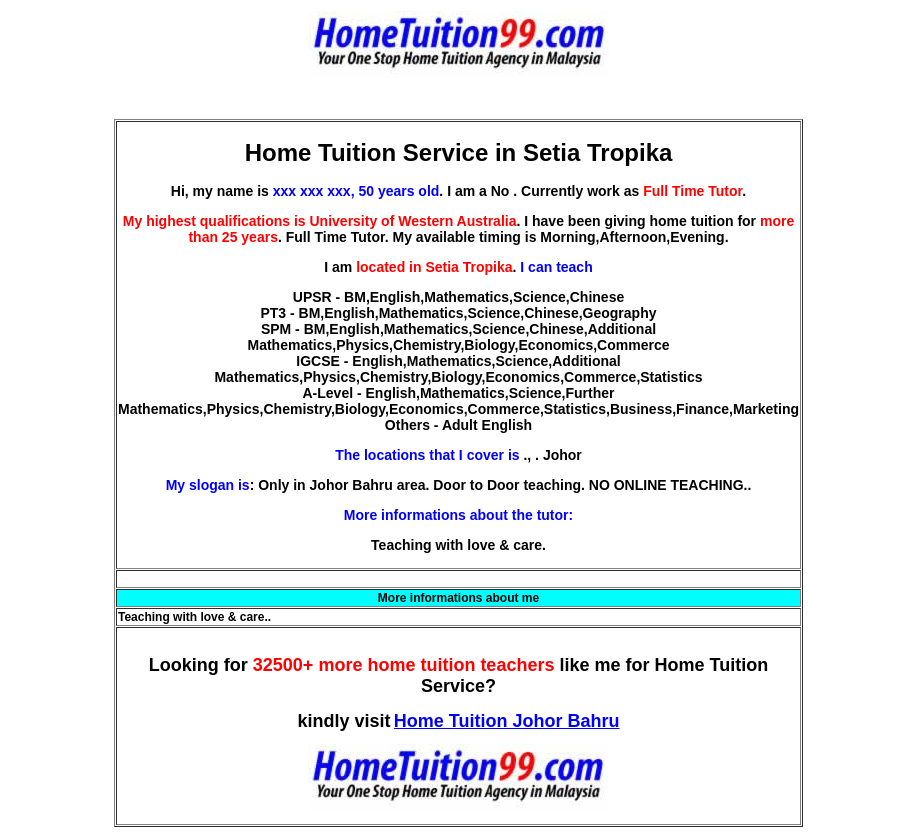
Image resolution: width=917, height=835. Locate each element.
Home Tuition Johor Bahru (507, 721)
